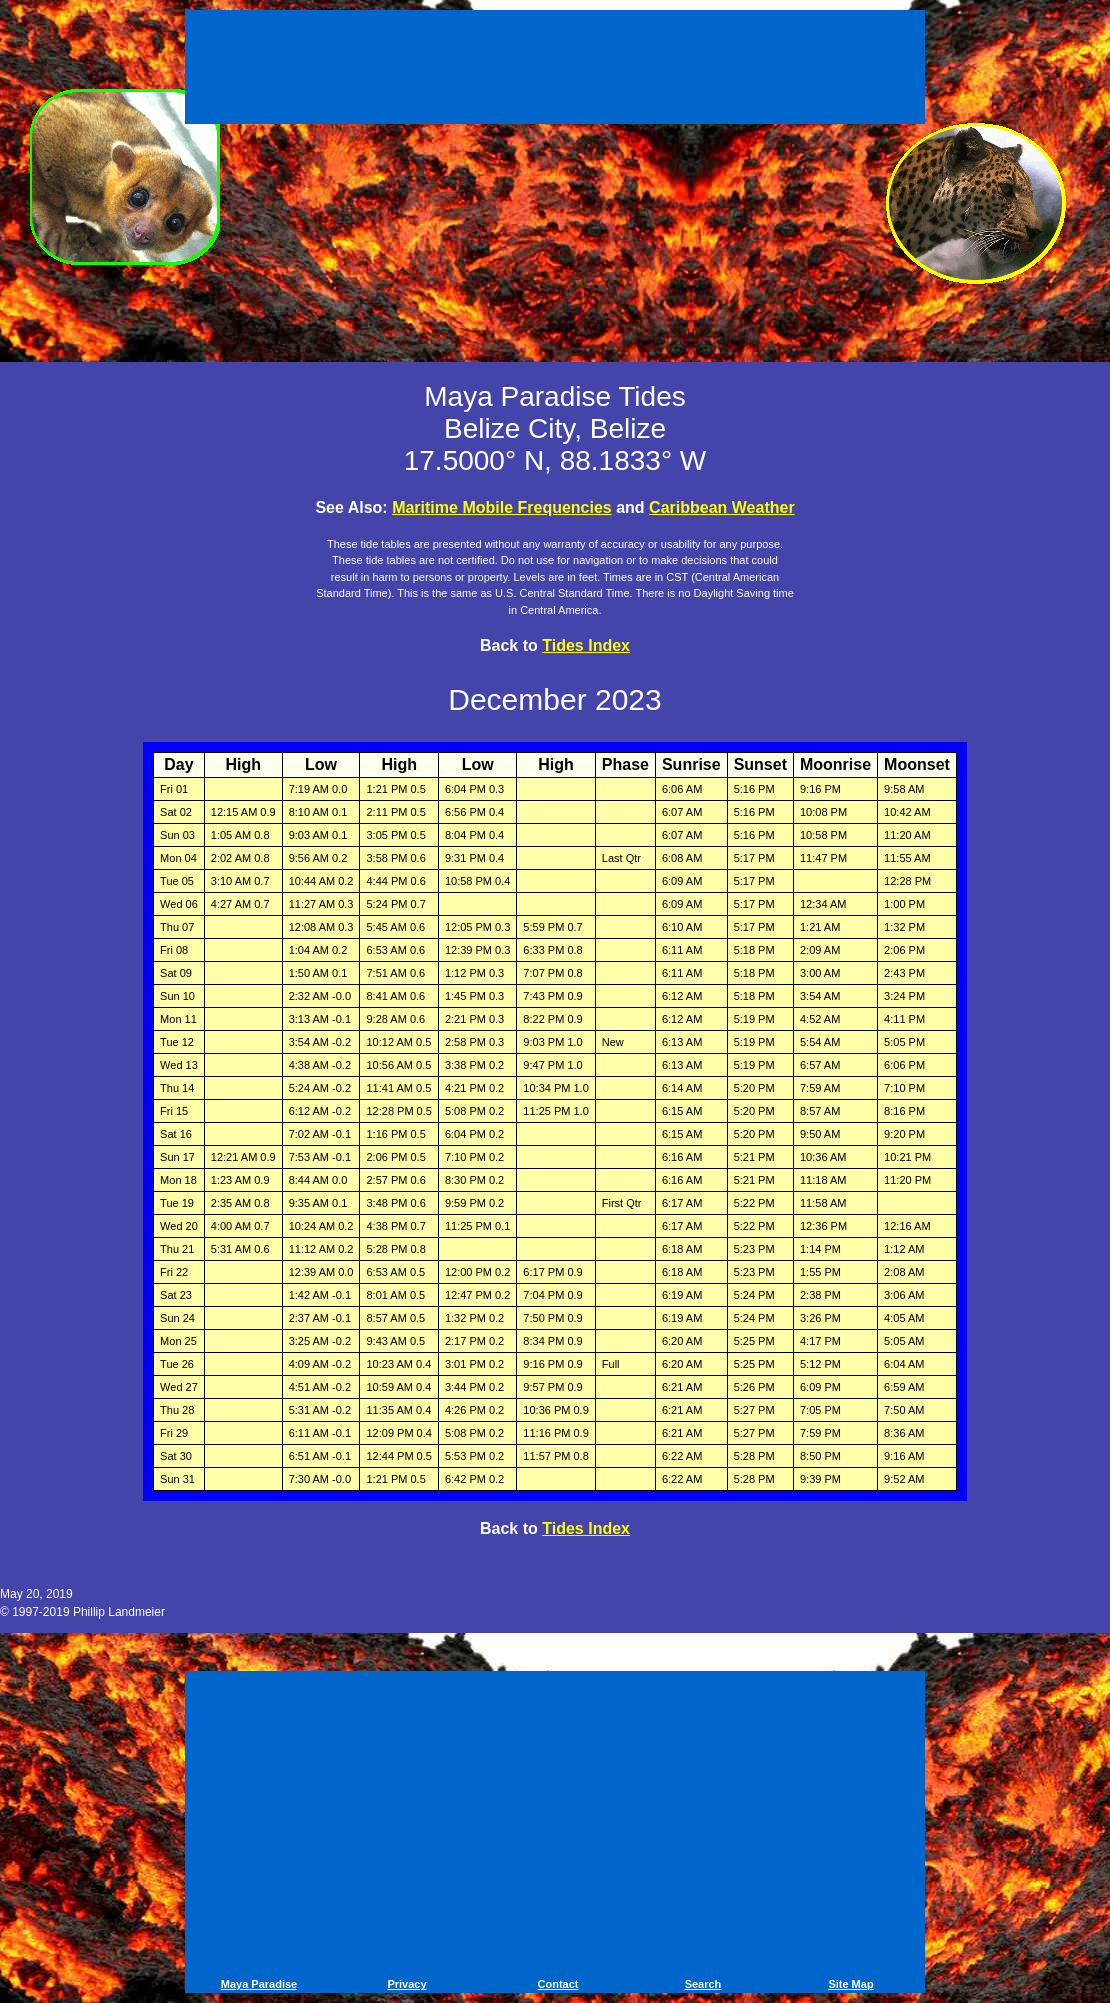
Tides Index (586, 645)
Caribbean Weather (722, 507)
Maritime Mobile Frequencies (502, 507)
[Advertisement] (555, 70)
